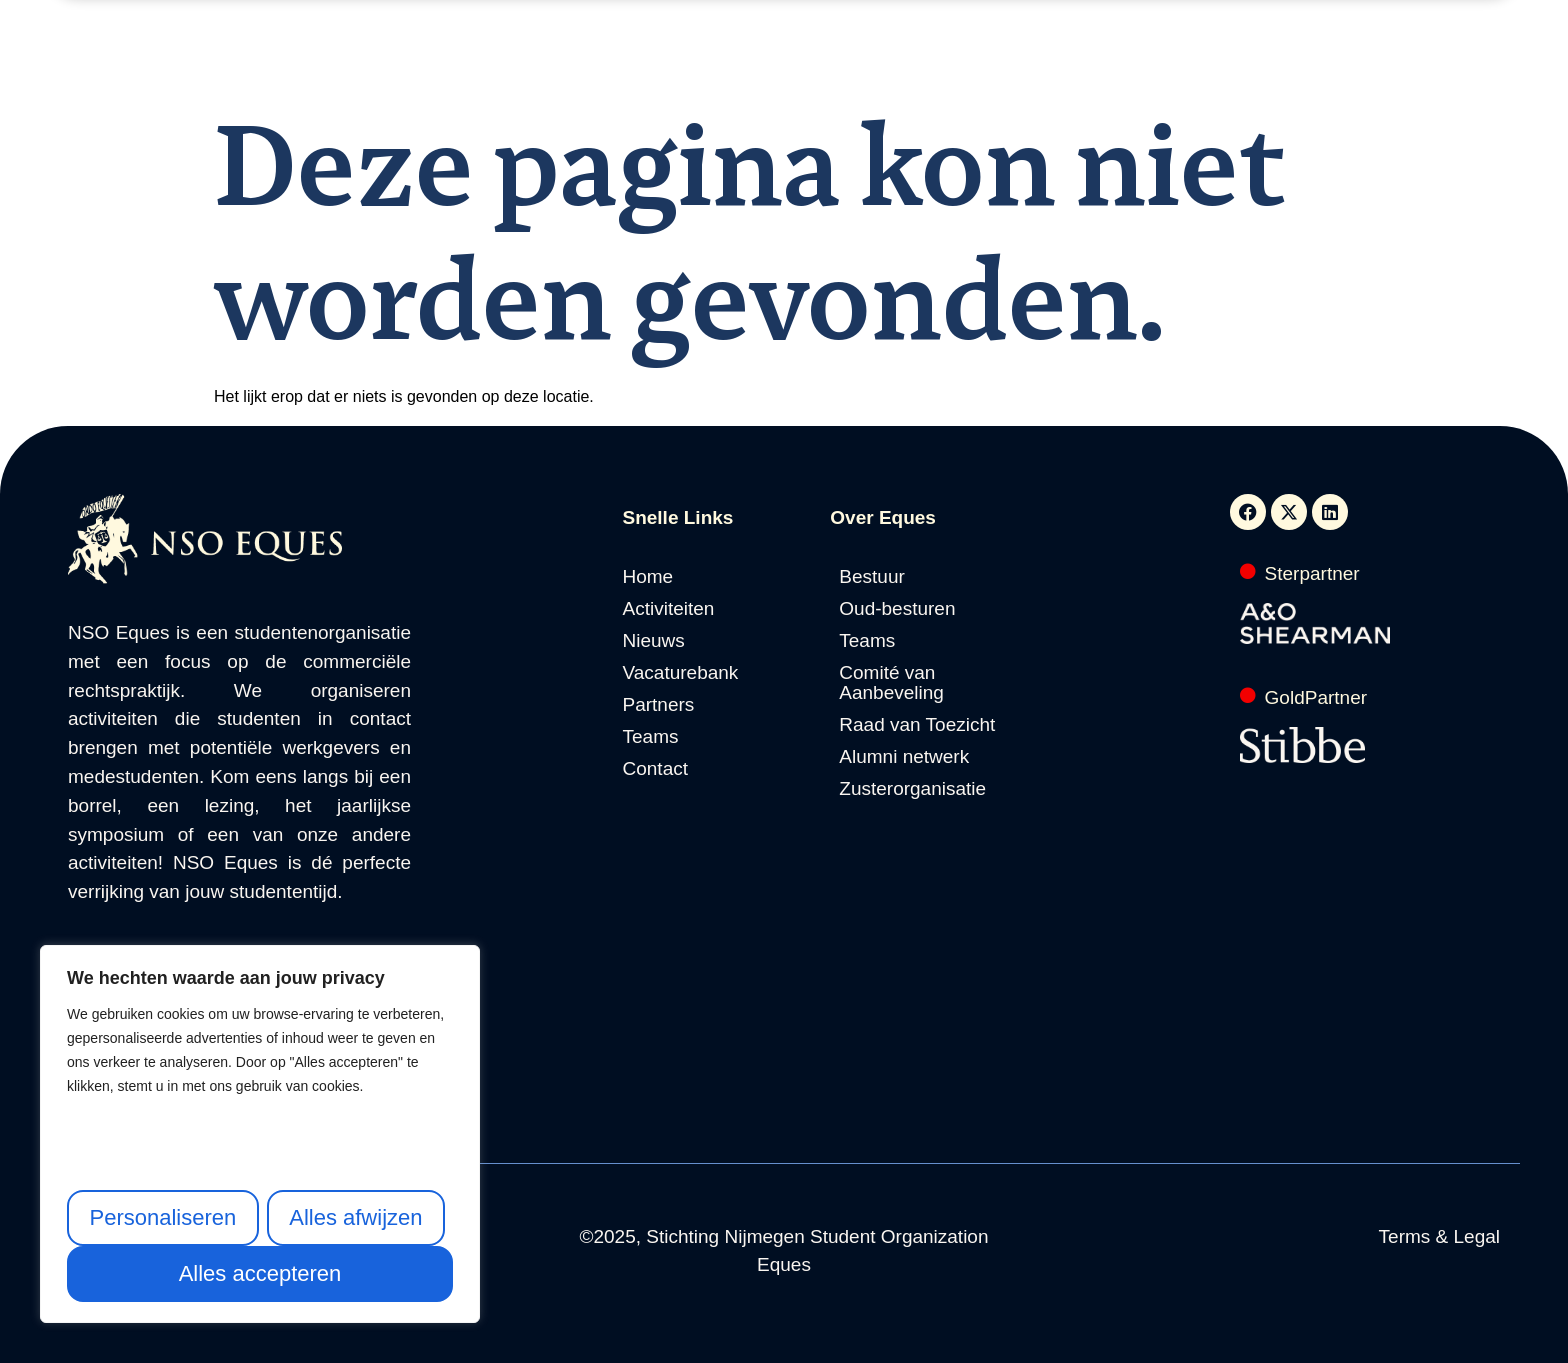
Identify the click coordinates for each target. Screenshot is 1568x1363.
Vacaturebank (771, 68)
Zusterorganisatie (912, 789)
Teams (651, 737)
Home (476, 68)
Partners (881, 68)
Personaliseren (162, 1217)
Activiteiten (570, 68)
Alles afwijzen (355, 1217)
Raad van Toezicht (917, 725)
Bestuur (871, 577)
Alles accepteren (260, 1273)
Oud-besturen (897, 609)
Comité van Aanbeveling (891, 683)
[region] (260, 1134)
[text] (260, 1069)
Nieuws (666, 68)
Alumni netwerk (904, 757)
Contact (1085, 68)
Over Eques (985, 68)
